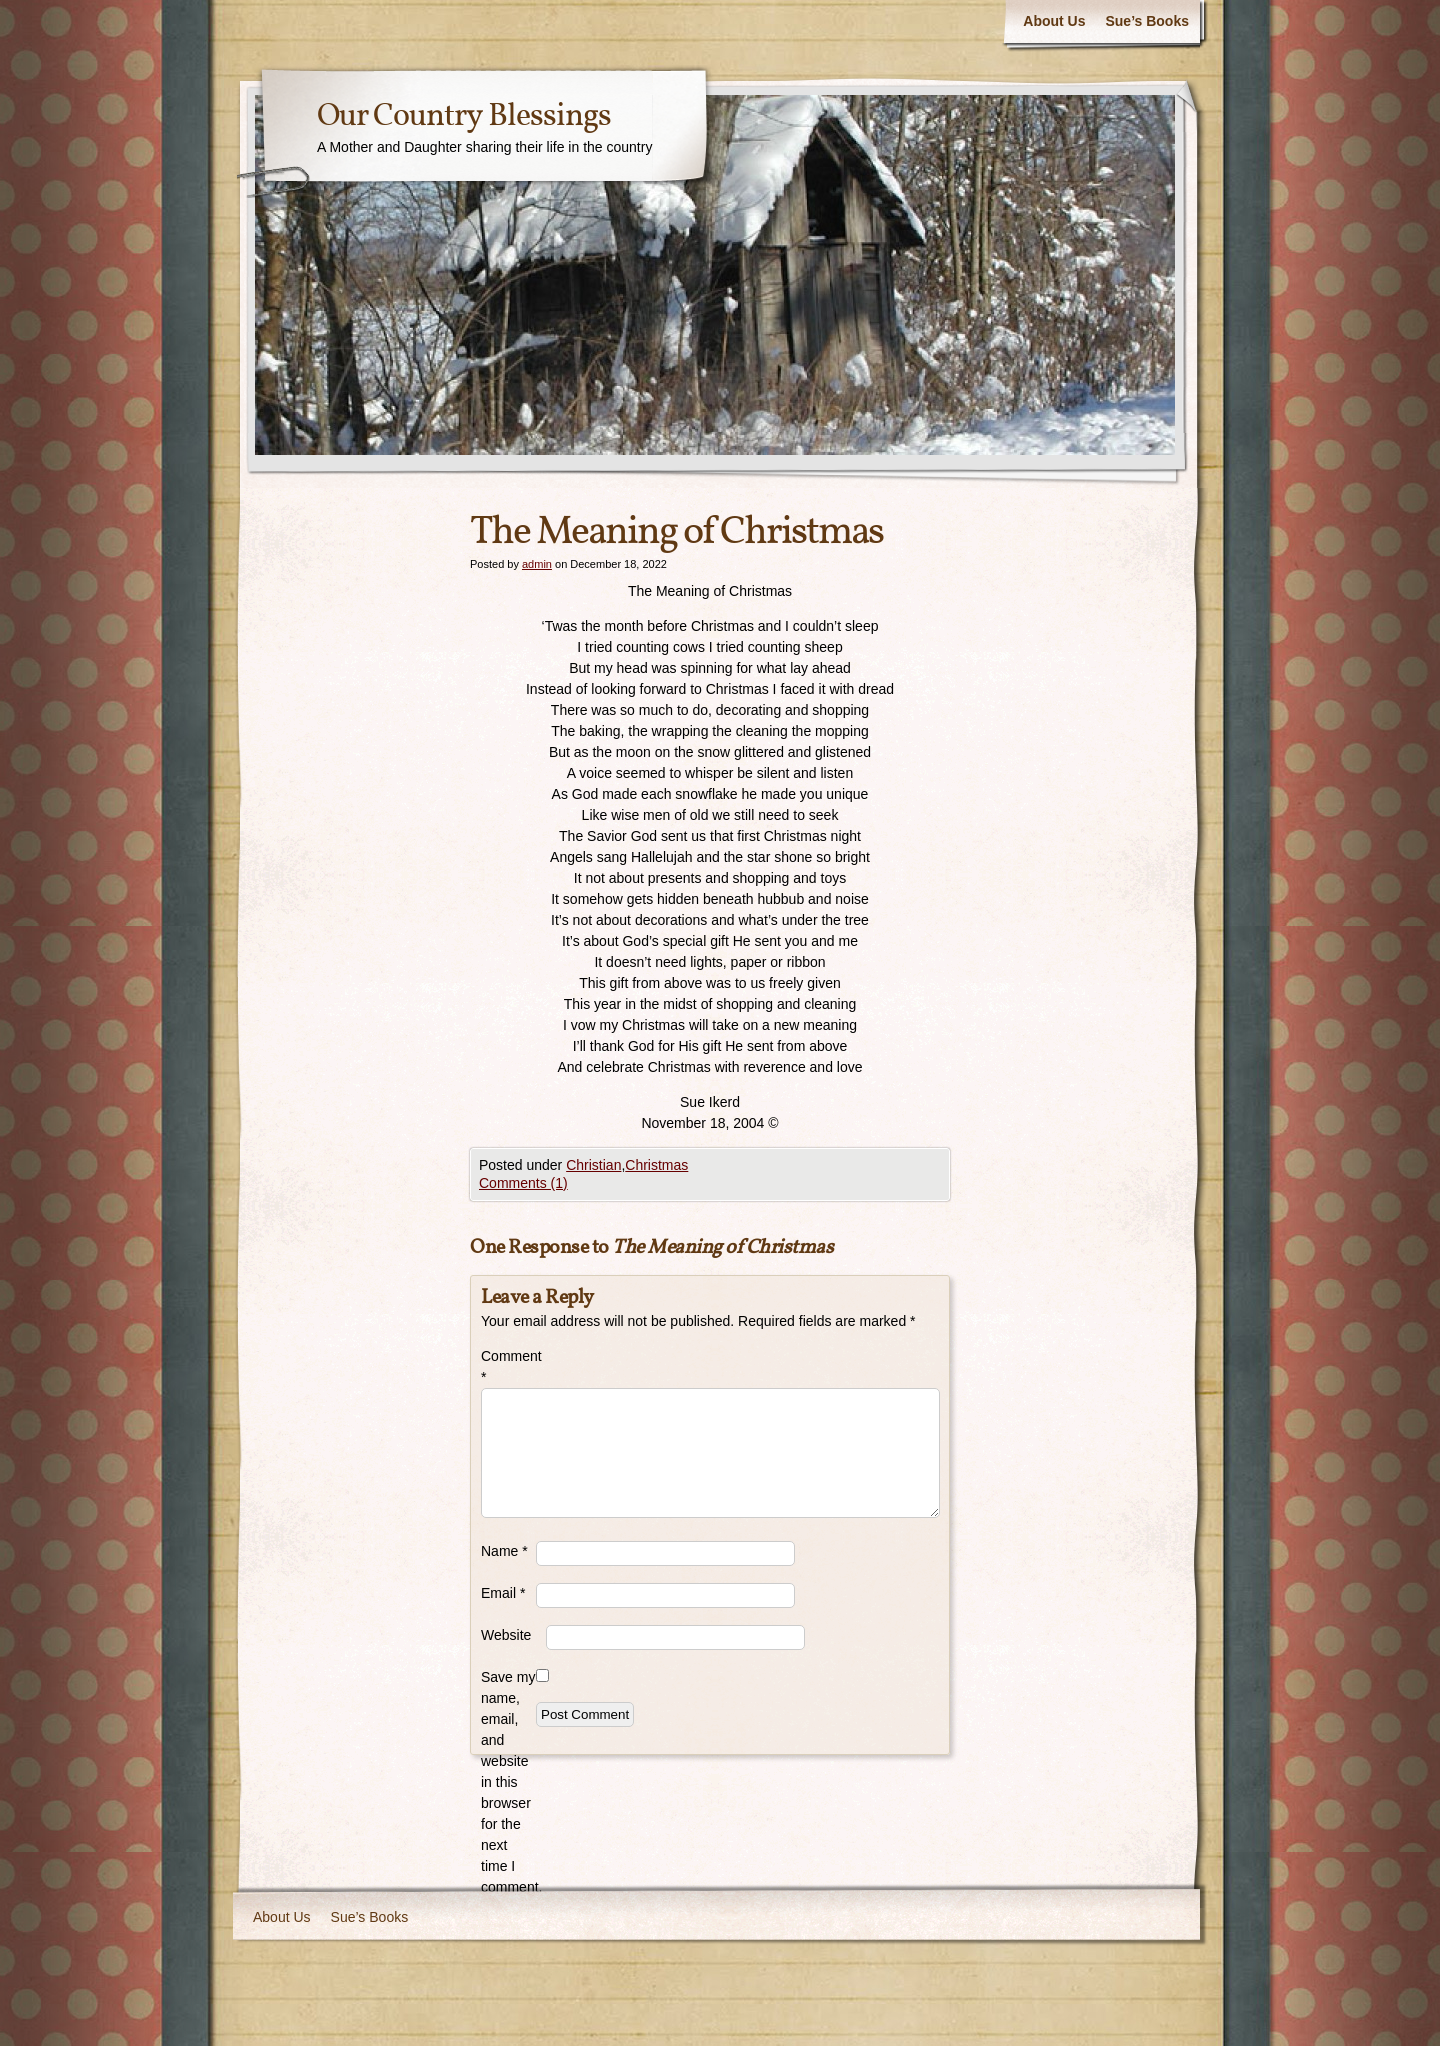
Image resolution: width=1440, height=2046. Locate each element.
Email (503, 1593)
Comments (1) (523, 1183)
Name (504, 1551)
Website (506, 1635)
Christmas (656, 1165)
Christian (593, 1165)
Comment (508, 1366)
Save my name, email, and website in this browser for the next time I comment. (508, 1782)
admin (537, 564)
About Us (1054, 21)
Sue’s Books (1147, 21)
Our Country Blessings (464, 117)
